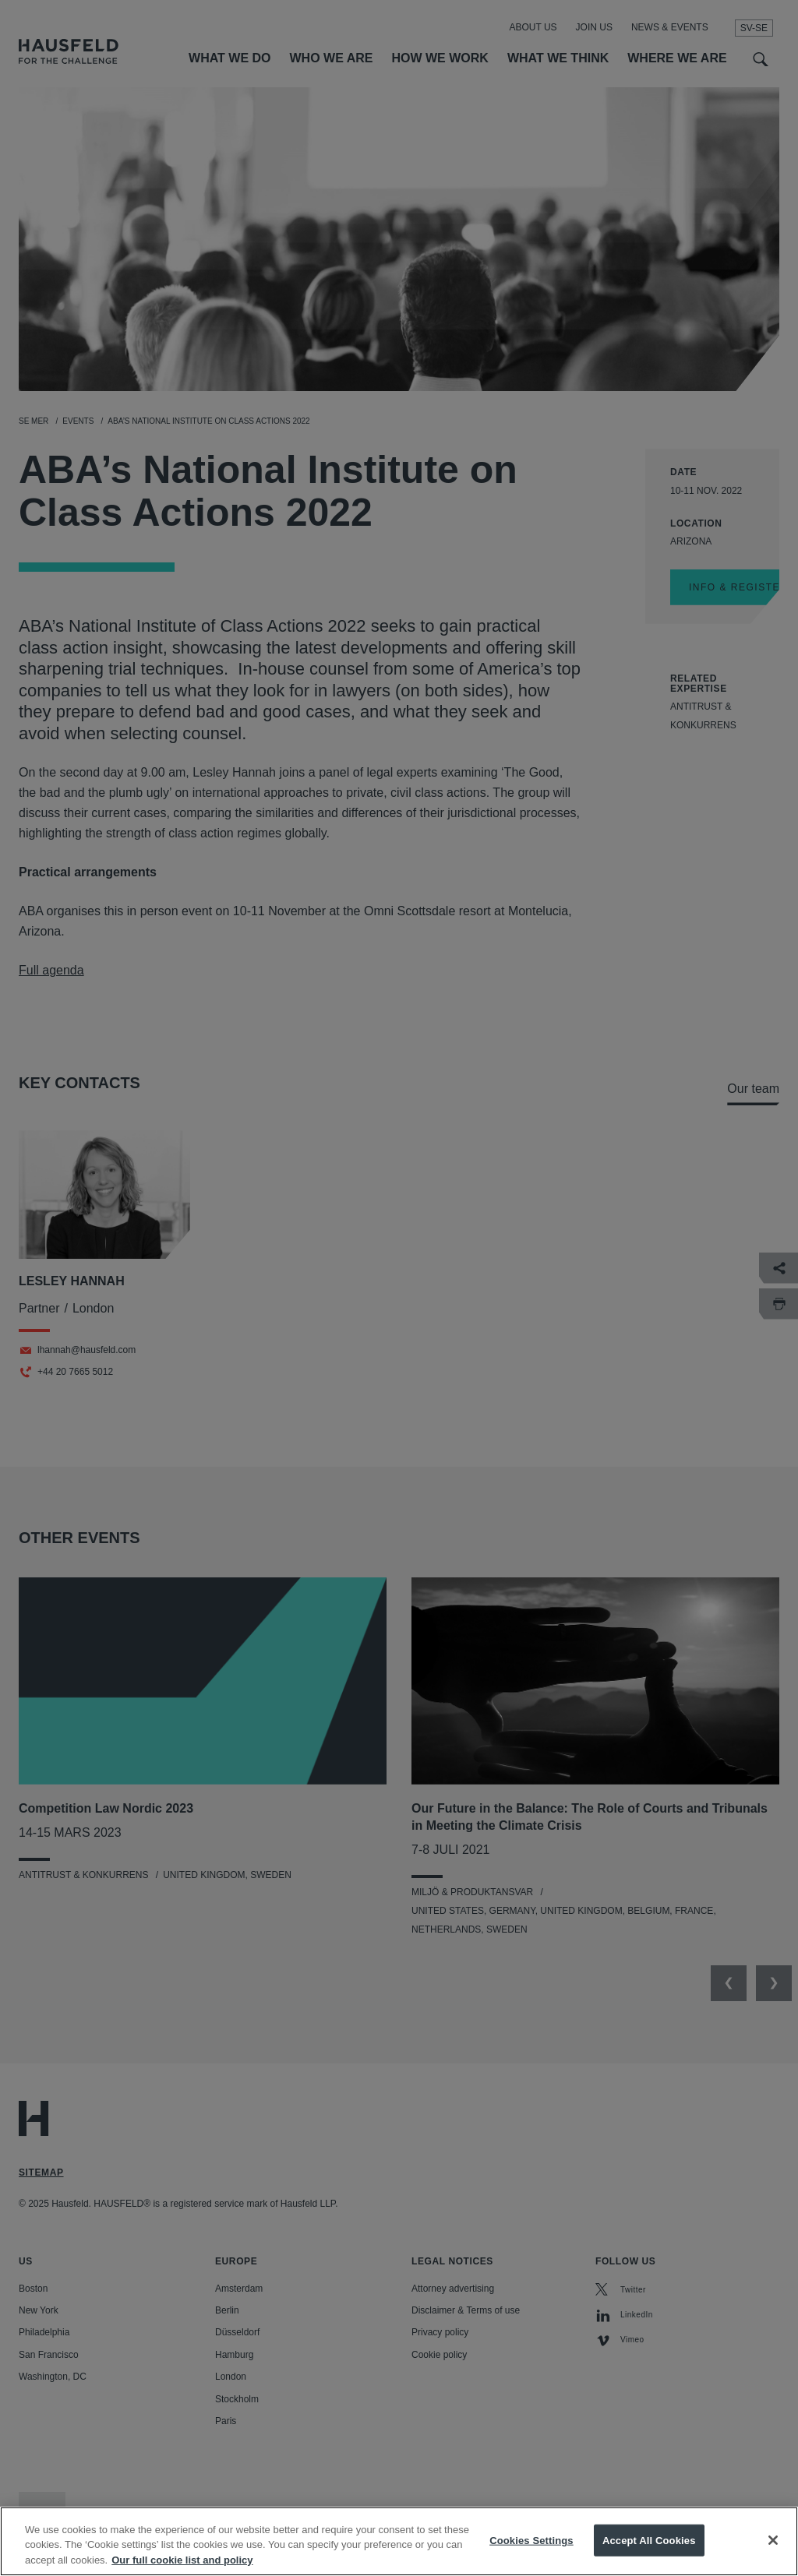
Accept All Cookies (649, 2557)
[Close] (773, 2556)
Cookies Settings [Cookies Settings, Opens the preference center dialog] (531, 2557)
